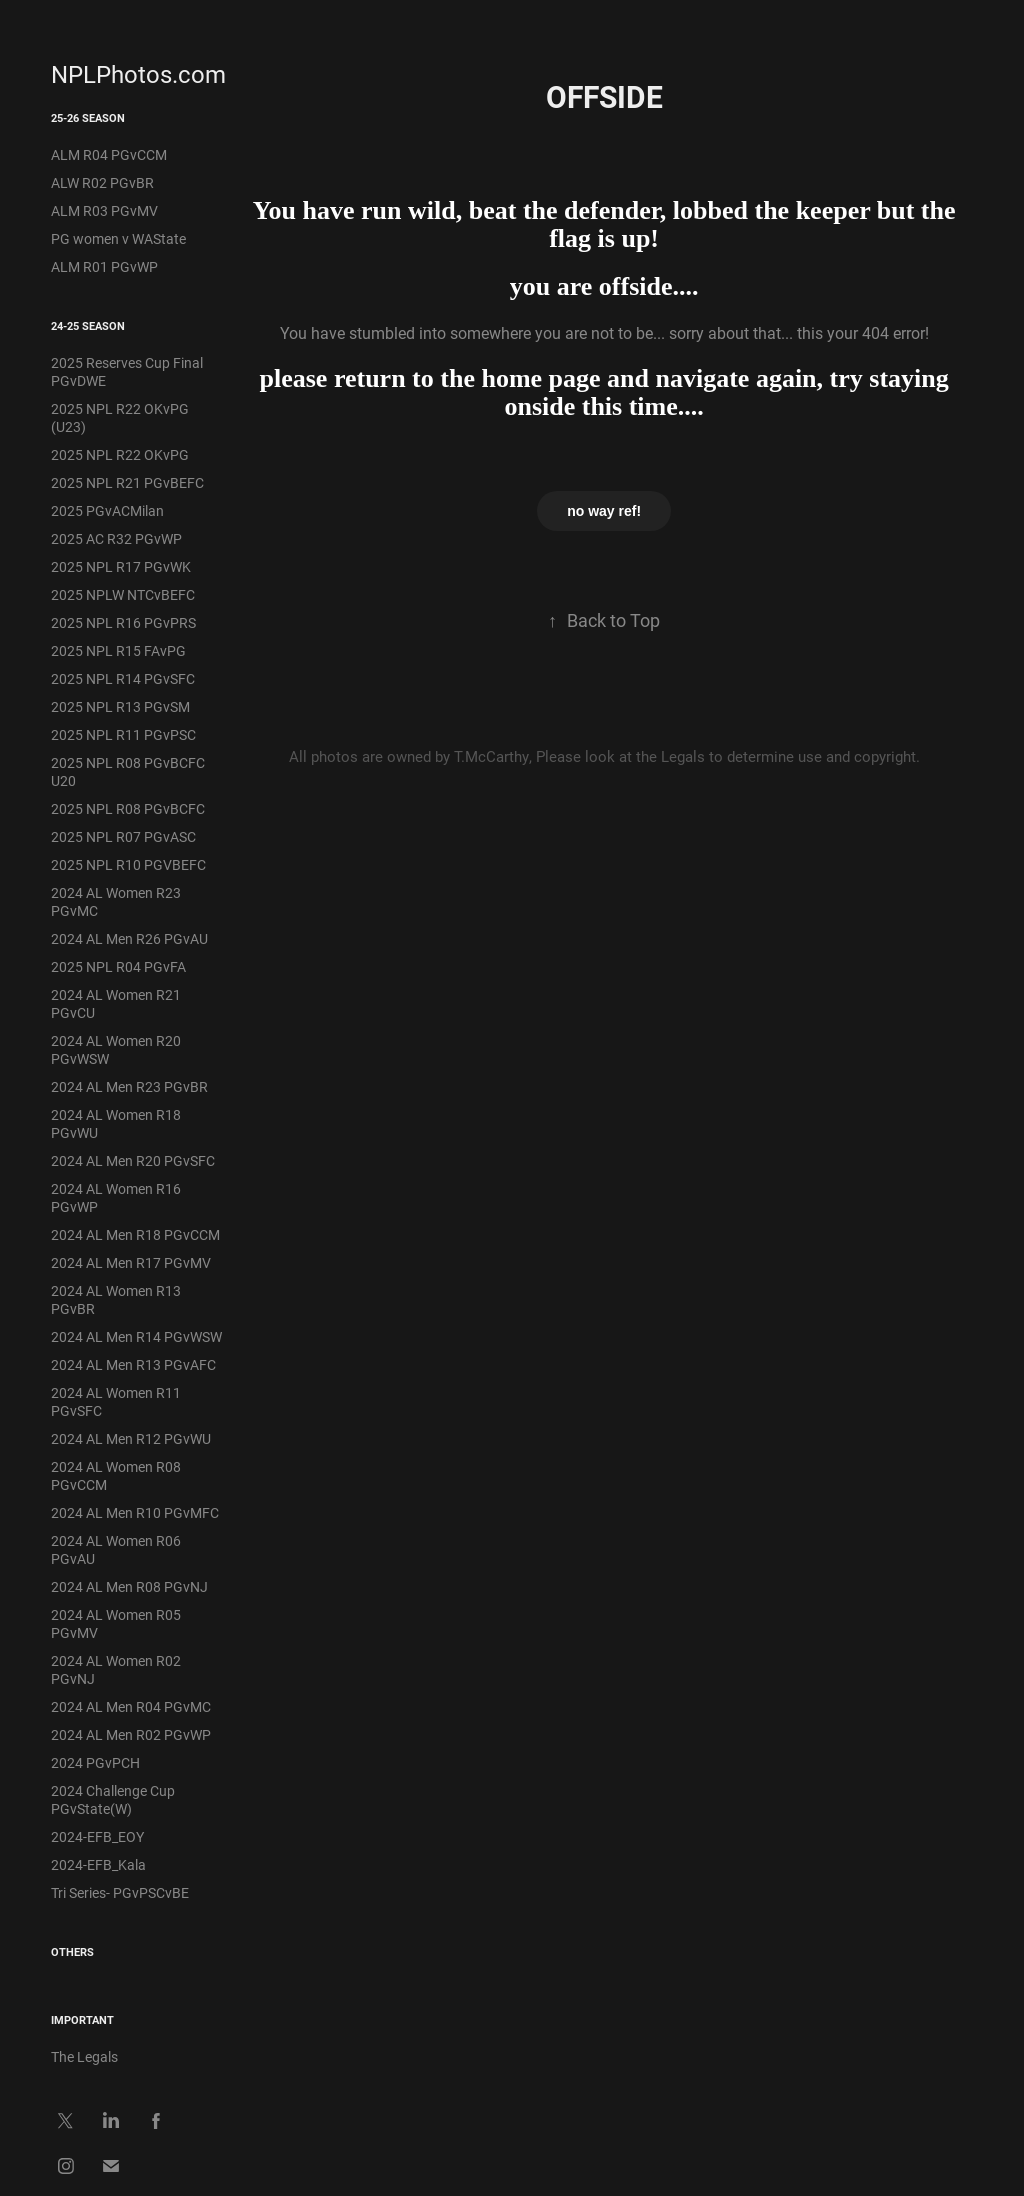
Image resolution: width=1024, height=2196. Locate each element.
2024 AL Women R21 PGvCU (116, 1003)
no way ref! (604, 511)
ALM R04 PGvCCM (109, 154)
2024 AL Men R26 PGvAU (129, 938)
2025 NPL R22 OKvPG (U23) (120, 417)
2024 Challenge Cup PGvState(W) (113, 1799)
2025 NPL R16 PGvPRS (123, 622)
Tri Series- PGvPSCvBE (120, 1892)
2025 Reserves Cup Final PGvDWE (127, 371)
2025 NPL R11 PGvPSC (123, 734)
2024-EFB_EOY (97, 1836)
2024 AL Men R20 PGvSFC (133, 1160)
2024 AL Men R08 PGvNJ (129, 1586)
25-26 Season (88, 117)
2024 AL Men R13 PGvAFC (133, 1364)
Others (72, 1951)
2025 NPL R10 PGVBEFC (128, 864)
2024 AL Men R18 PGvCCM (135, 1234)
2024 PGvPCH (95, 1762)
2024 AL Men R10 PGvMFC (135, 1512)
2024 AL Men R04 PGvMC (131, 1706)
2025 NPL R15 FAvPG (118, 650)
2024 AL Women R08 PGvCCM (116, 1475)
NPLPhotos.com (138, 74)
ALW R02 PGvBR (102, 182)
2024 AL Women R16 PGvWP (116, 1197)
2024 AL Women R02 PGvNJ (116, 1669)
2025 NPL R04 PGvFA (118, 966)
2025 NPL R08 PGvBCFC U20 (128, 771)
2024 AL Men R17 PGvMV (131, 1262)
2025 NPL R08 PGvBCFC (128, 808)
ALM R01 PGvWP (104, 266)
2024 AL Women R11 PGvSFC (116, 1401)
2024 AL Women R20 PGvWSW (116, 1049)
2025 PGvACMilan (107, 510)
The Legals (84, 2056)
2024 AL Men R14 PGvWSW (136, 1336)
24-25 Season (88, 325)
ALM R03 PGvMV (104, 210)
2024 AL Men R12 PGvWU (131, 1438)
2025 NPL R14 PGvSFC (123, 678)
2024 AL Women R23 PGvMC (116, 901)
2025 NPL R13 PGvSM (120, 706)
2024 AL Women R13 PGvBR (116, 1299)
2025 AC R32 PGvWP (116, 538)
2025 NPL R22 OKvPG (120, 454)
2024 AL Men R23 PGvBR (129, 1086)
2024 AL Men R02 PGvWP (131, 1734)
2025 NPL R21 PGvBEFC (127, 482)
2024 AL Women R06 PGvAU (116, 1549)
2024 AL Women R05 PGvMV (116, 1623)
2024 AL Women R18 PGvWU (116, 1123)
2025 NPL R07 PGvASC (123, 836)
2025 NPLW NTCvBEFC (123, 594)
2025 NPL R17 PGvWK (121, 566)
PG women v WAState (118, 238)
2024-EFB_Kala (98, 1864)
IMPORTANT (82, 2019)
